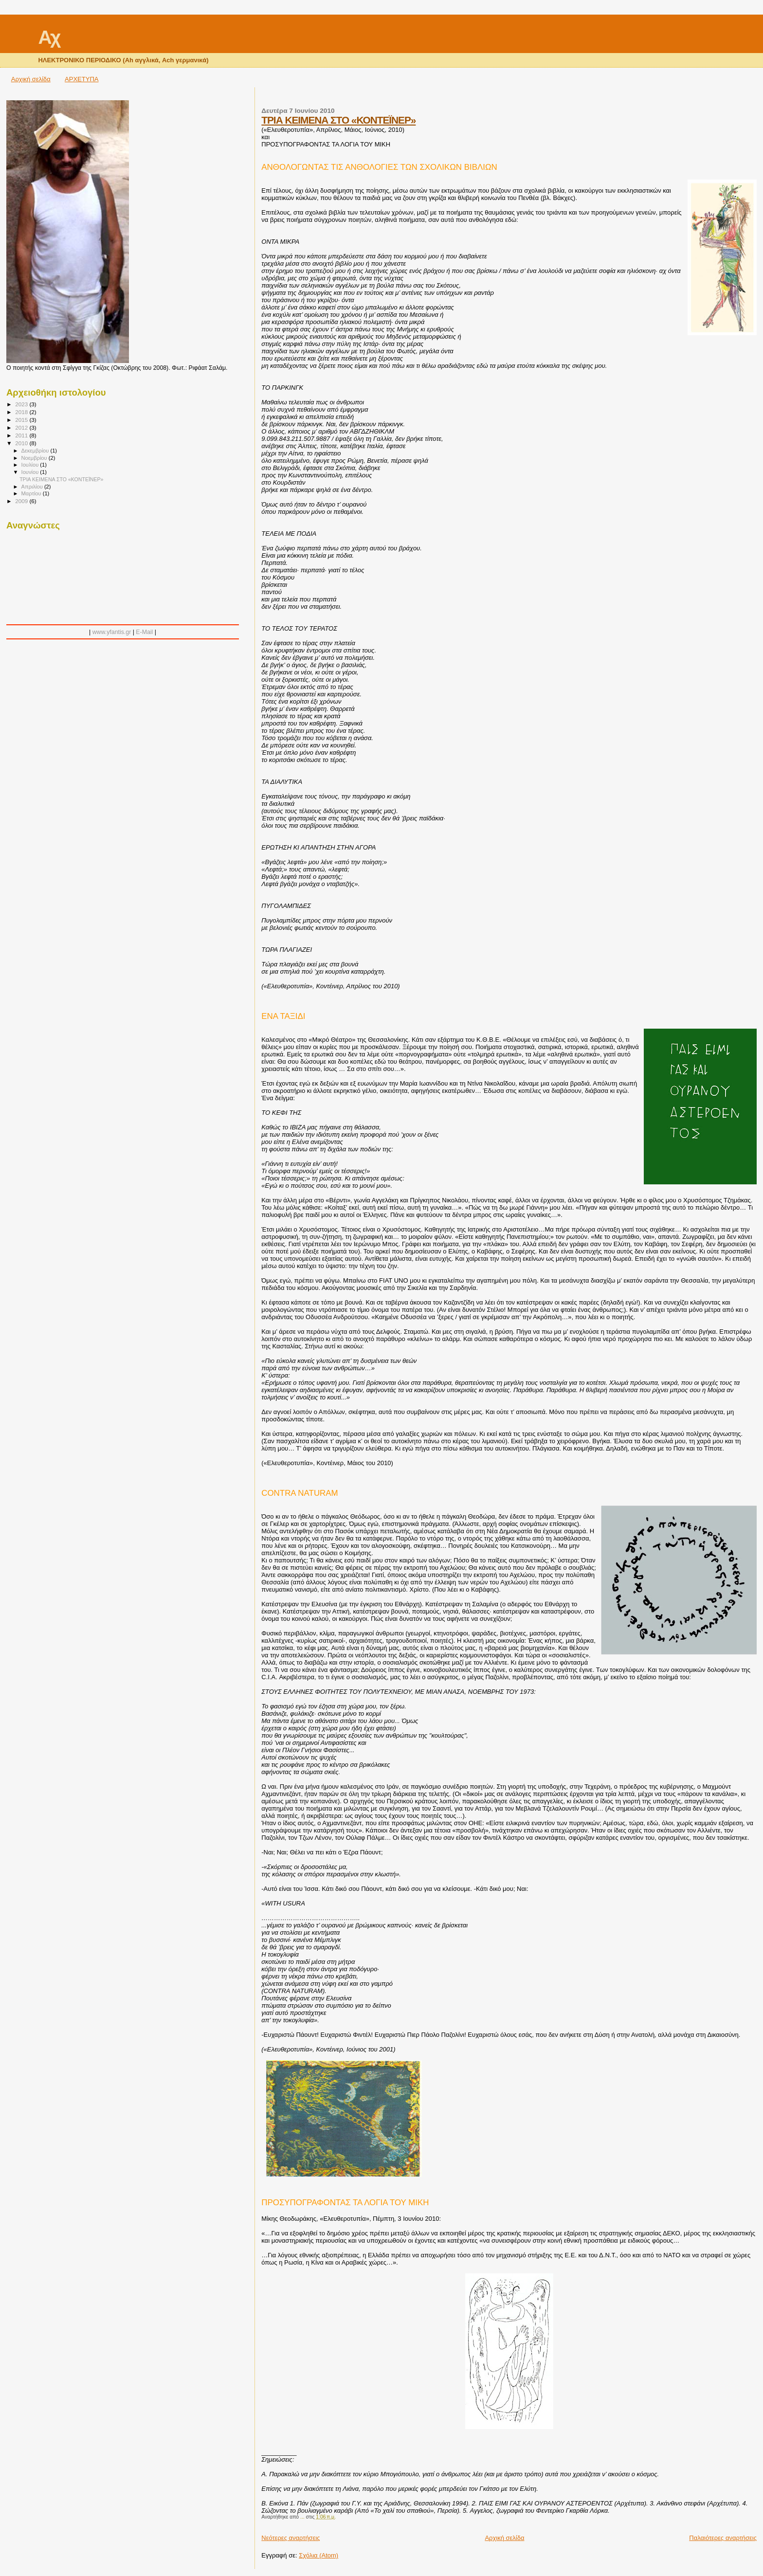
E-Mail (144, 632)
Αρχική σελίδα (31, 79)
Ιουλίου (30, 465)
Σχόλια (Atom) (318, 2555)
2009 (22, 501)
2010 (22, 443)
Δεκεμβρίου (36, 451)
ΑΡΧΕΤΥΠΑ (81, 79)
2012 (22, 427)
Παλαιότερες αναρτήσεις (723, 2537)
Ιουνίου (30, 472)
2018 (22, 412)
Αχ (49, 37)
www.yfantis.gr (111, 632)
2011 (22, 435)
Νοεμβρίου (35, 458)
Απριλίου (32, 487)
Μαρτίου (32, 493)
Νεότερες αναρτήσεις (290, 2537)
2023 (22, 404)
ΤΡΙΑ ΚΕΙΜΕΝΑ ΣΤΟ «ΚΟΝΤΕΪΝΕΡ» (338, 120)
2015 (22, 420)
